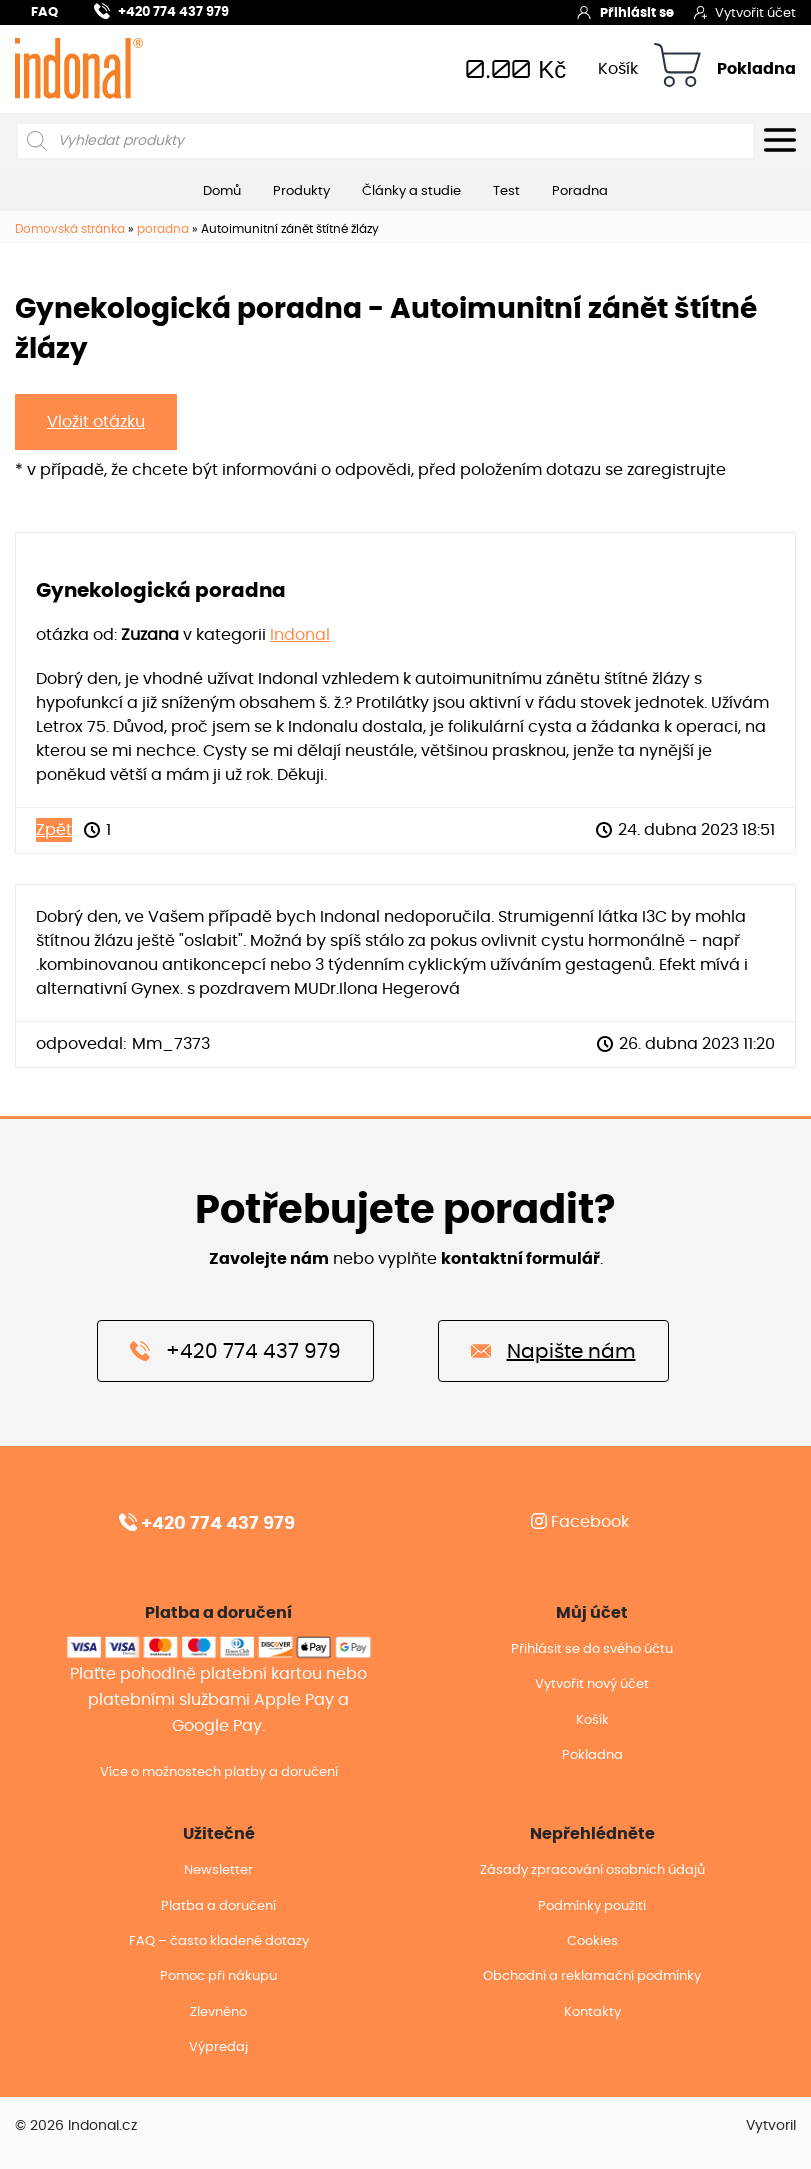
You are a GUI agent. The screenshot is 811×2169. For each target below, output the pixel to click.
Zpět (54, 830)
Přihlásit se (625, 12)
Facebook (580, 1522)
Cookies (592, 1941)
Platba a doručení (218, 1906)
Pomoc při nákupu (218, 1976)
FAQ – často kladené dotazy (219, 1941)
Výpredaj (218, 2047)
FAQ (44, 12)
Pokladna (756, 69)
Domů (222, 191)
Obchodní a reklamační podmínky (592, 1976)
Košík (618, 69)
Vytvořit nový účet (592, 1684)
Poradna (580, 191)
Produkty (301, 191)
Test (506, 191)
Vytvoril (771, 2126)
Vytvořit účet (745, 12)
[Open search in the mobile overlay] (385, 141)
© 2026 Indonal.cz (76, 2126)
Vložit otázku (96, 422)
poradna (163, 229)
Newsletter (218, 1870)
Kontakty (592, 2012)
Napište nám (553, 1350)
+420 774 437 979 (161, 9)
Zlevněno (218, 2012)
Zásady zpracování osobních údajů (592, 1870)
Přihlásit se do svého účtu (592, 1649)
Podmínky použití (592, 1906)
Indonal (300, 635)
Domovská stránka (70, 229)
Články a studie (411, 191)
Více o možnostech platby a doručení (219, 1772)
